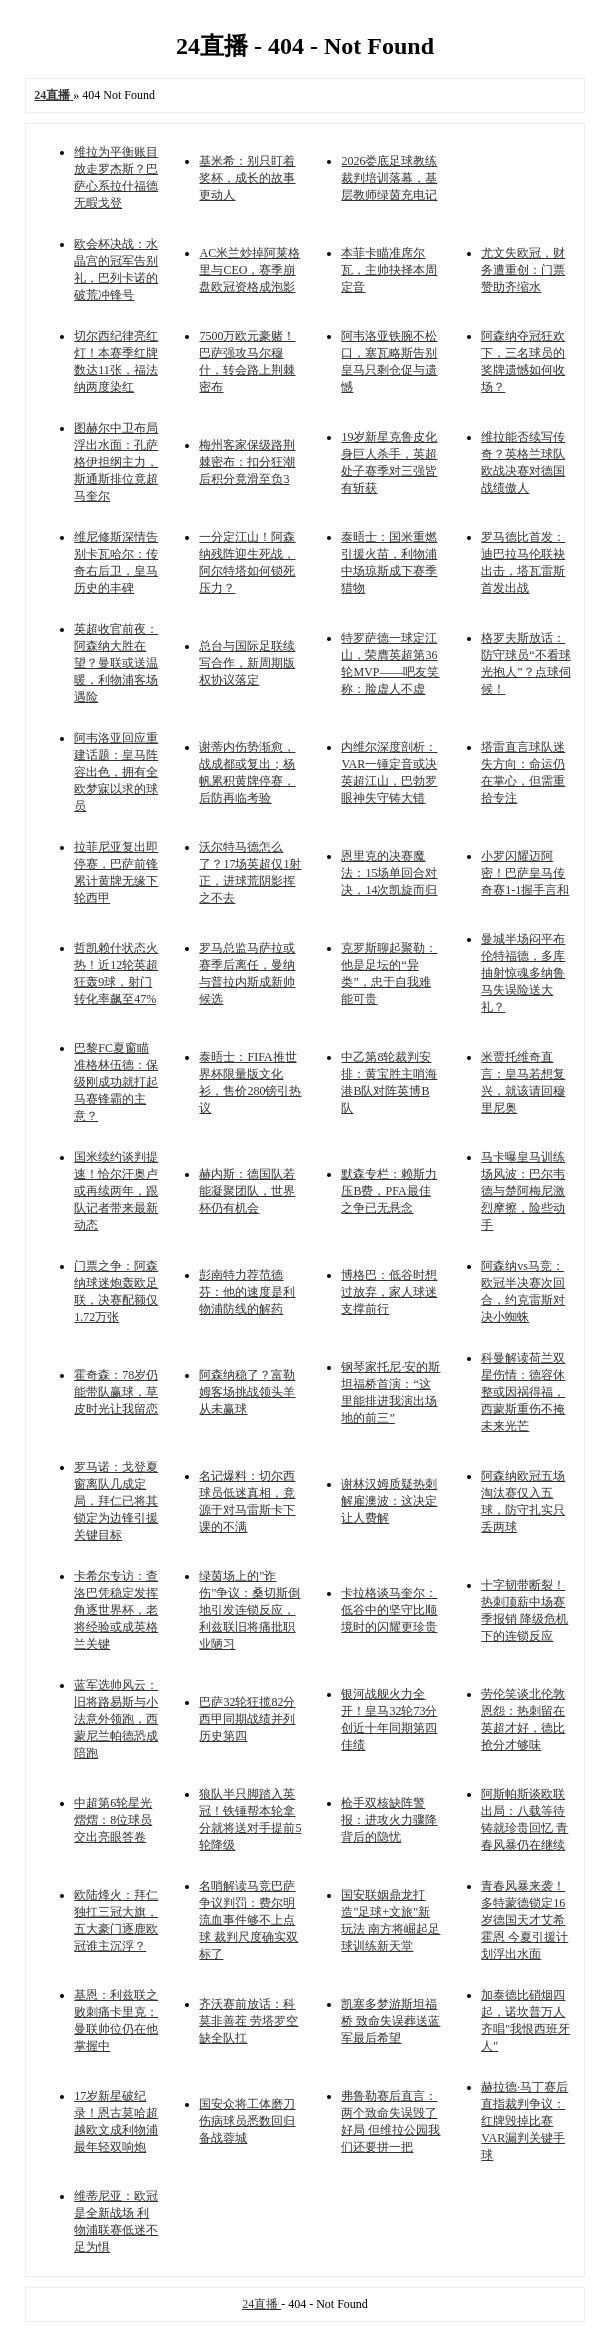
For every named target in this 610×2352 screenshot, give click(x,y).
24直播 (261, 2304)
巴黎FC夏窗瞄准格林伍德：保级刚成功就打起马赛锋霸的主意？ (116, 1082)
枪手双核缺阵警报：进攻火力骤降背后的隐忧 (389, 1820)
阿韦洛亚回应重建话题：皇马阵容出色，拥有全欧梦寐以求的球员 (116, 772)
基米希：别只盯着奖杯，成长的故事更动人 (247, 178)
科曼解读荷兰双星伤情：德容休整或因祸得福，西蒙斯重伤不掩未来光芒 (523, 1392)
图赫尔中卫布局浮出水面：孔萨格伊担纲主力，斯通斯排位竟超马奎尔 (116, 462)
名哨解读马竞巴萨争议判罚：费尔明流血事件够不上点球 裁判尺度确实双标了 (248, 1920)
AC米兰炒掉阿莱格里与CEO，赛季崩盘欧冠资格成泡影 (249, 270)
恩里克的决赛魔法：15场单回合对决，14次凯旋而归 (389, 873)
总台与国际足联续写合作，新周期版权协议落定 (247, 663)
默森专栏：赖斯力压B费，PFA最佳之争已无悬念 (389, 1191)
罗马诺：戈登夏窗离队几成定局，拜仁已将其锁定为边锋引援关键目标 (116, 1501)
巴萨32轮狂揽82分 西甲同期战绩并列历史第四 (247, 1719)
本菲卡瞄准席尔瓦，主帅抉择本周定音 (389, 270)
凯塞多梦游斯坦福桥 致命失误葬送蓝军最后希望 (390, 2021)
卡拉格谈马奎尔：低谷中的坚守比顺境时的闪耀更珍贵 (389, 1610)
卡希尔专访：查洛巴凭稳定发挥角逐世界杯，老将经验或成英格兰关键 (116, 1610)
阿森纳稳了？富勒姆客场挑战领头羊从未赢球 (247, 1392)
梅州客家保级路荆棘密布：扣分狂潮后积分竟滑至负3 (247, 462)
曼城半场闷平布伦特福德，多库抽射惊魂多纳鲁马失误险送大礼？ (523, 973)
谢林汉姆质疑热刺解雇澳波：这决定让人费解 (389, 1501)
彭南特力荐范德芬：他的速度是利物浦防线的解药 (247, 1292)
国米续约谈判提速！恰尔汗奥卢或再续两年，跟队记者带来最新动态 (116, 1191)
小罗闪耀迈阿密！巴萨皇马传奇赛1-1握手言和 (525, 873)
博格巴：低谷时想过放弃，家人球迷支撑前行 (389, 1292)
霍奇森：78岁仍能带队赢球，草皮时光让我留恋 (116, 1392)
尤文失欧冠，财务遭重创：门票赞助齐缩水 (523, 270)
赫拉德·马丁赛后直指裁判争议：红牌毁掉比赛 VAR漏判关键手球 (524, 2121)
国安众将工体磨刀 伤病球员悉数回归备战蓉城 (247, 2121)
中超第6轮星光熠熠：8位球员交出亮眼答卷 (113, 1820)
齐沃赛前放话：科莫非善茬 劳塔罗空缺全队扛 (248, 2021)
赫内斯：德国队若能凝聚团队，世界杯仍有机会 (247, 1191)
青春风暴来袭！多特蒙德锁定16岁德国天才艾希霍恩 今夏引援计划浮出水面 (524, 1920)
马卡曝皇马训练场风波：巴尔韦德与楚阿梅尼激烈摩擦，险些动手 (523, 1191)
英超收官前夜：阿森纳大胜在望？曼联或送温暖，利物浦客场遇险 (116, 663)
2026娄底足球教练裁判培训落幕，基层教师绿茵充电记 (389, 178)
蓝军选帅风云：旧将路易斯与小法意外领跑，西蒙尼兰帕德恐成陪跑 (116, 1719)
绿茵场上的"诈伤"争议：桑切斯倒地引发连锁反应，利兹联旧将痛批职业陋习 (249, 1610)
